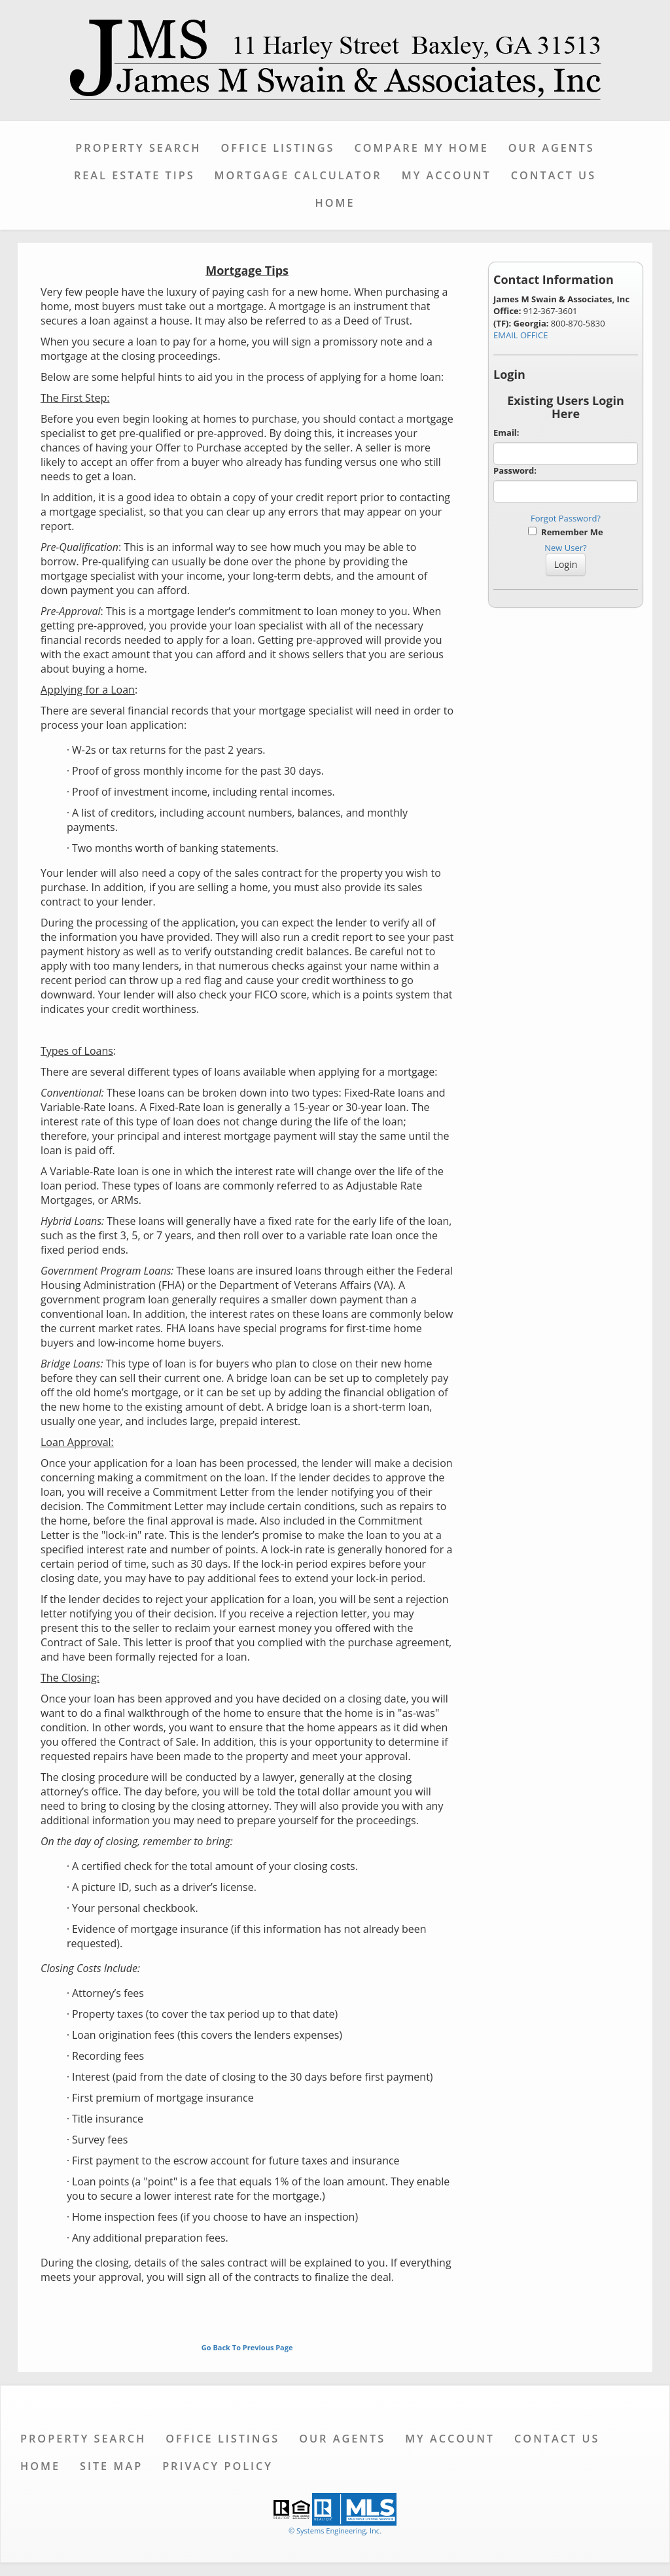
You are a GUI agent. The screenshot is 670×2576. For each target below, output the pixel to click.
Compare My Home (421, 148)
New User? (565, 548)
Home (335, 203)
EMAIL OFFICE (520, 335)
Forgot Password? (566, 518)
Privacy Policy (217, 2466)
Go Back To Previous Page (247, 2347)
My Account (446, 175)
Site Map (111, 2466)
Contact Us (553, 175)
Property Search (138, 148)
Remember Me (565, 532)
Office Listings (278, 148)
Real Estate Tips (134, 175)
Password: (515, 470)
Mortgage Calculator (298, 175)
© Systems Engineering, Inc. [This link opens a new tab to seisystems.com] (335, 2530)
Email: (506, 432)
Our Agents (551, 148)
